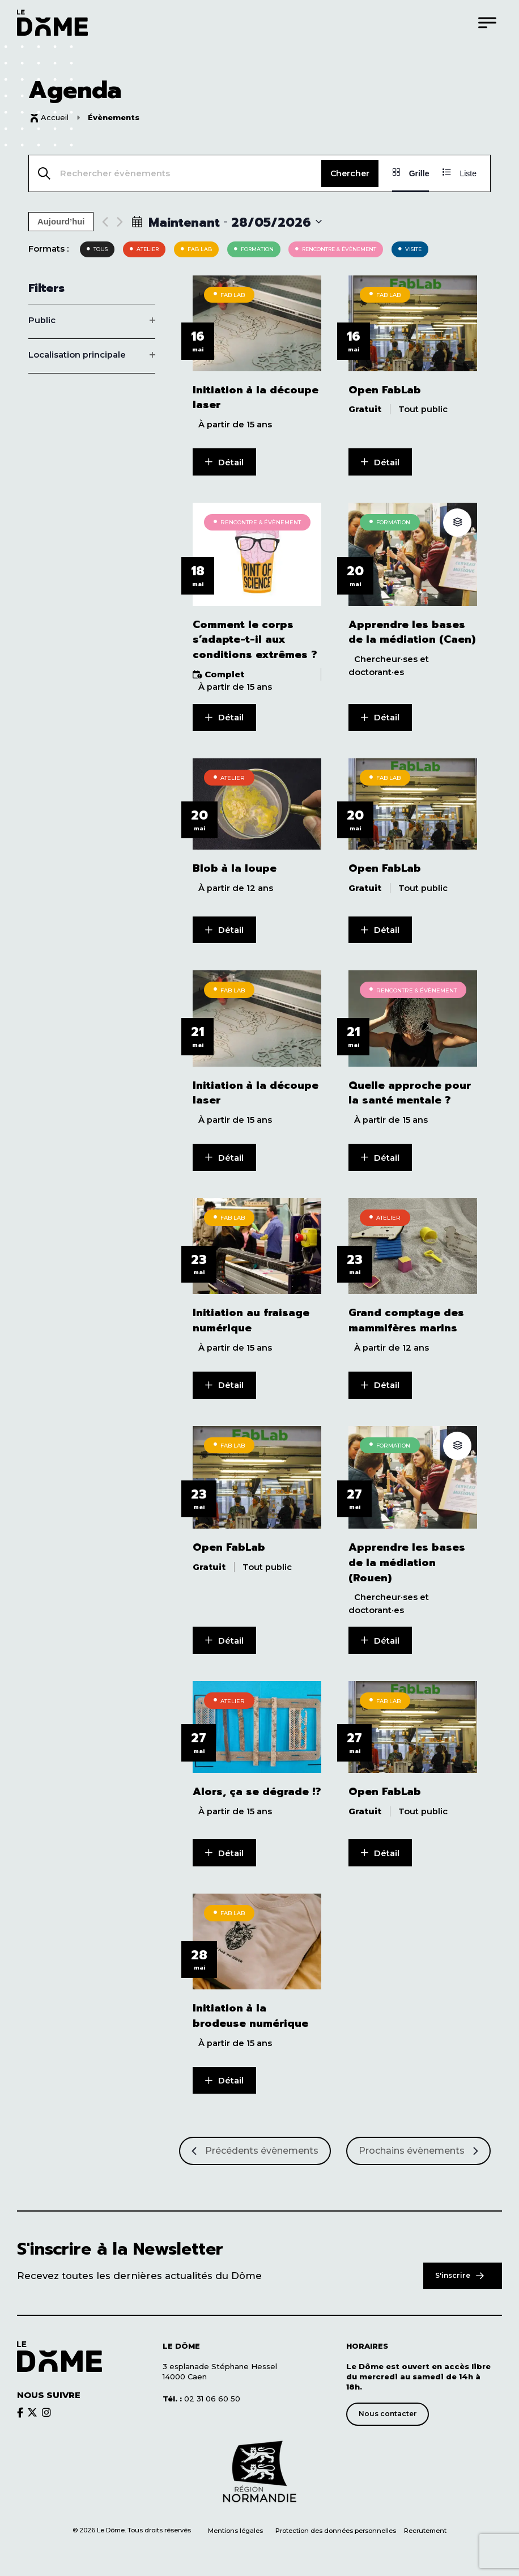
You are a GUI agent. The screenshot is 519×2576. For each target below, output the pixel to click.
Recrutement (425, 2525)
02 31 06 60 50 (201, 2391)
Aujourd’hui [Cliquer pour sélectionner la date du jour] (60, 221)
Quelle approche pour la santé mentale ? (409, 1090)
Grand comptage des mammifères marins (406, 1317)
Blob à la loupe (234, 867)
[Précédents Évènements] (255, 2145)
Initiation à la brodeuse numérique (250, 2010)
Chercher (349, 173)
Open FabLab (384, 389)
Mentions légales (235, 2525)
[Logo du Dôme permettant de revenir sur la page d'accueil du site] (52, 22)
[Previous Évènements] (105, 222)
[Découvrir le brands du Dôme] (20, 2406)
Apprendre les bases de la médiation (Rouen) (406, 1558)
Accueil (55, 117)
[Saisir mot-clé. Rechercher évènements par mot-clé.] (175, 173)
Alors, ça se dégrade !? (257, 1786)
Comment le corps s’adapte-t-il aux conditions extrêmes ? (255, 638)
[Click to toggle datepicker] (226, 221)
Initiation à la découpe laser (255, 397)
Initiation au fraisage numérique (251, 1317)
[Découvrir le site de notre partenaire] (259, 2466)
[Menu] (487, 22)
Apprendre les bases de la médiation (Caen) (411, 631)
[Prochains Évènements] (418, 2145)
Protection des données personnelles (336, 2525)
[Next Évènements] (120, 222)
